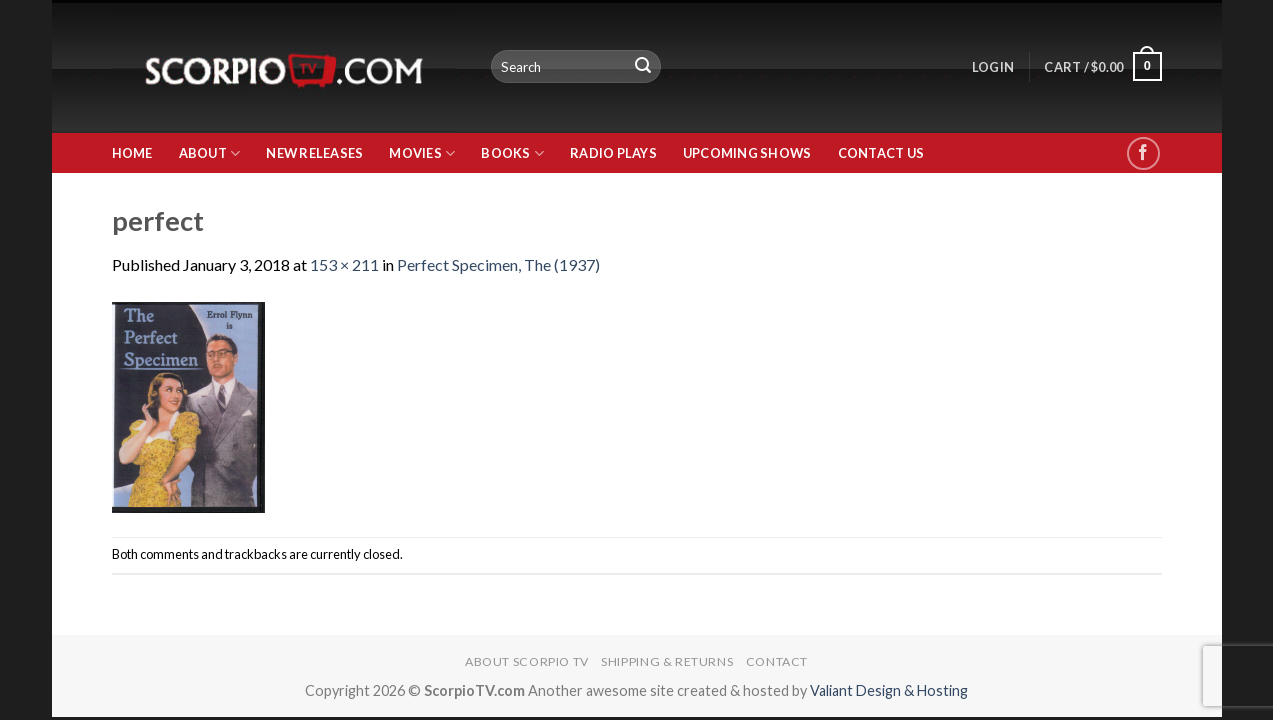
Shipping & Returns (667, 661)
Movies (422, 153)
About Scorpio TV (527, 661)
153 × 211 (344, 264)
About (210, 153)
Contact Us (881, 153)
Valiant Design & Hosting (889, 690)
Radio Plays (613, 153)
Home (132, 153)
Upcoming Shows (747, 153)
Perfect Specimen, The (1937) (498, 264)
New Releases (314, 153)
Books (512, 153)
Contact (777, 661)
